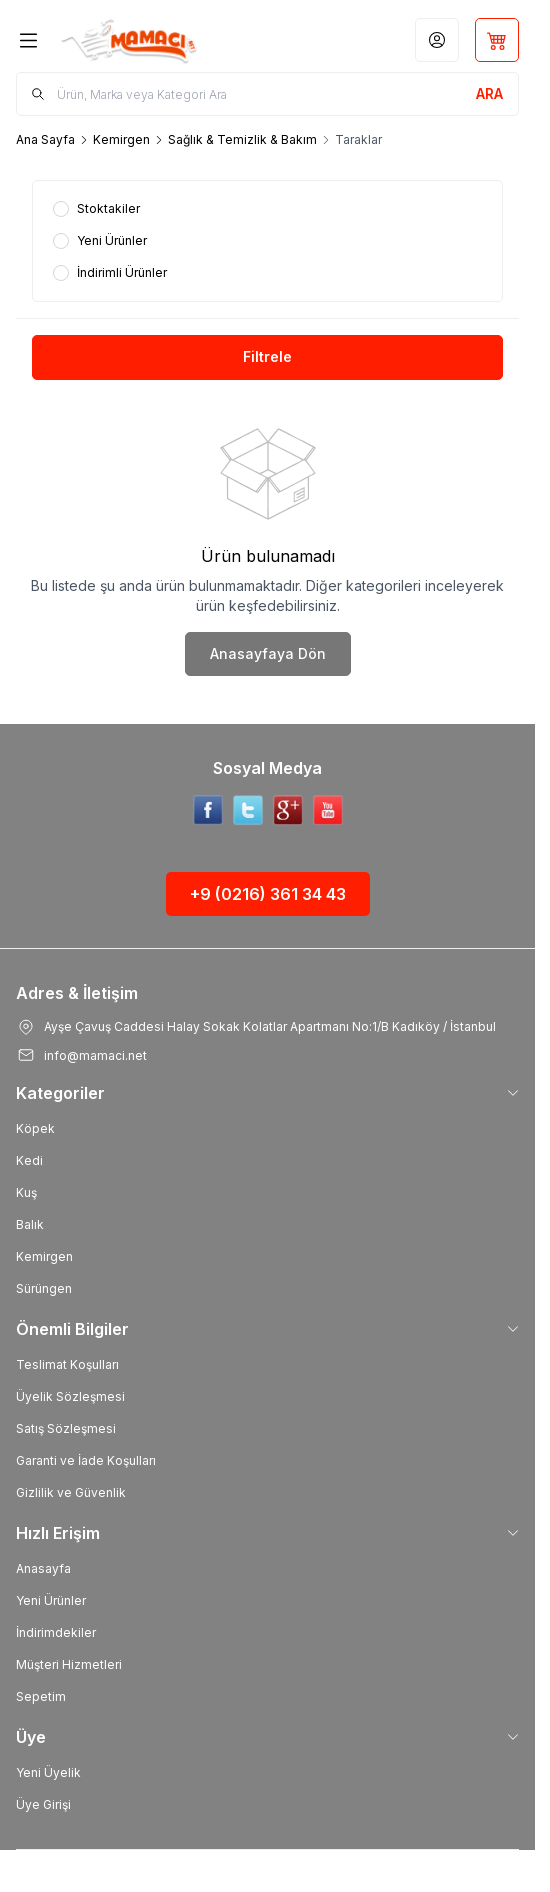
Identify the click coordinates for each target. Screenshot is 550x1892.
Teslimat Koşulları (67, 1364)
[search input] (267, 94)
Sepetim (41, 1696)
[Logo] (145, 40)
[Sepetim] (497, 40)
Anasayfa (43, 1568)
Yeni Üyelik (48, 1772)
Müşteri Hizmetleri (69, 1664)
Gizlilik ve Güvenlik (71, 1492)
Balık (30, 1224)
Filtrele (267, 356)
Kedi (29, 1160)
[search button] (489, 94)
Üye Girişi (43, 1804)
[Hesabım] (437, 40)
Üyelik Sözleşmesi (70, 1396)
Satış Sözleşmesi (66, 1428)
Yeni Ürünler (51, 1600)
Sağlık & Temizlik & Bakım (242, 139)
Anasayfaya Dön (268, 653)
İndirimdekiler (56, 1632)
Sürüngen (44, 1288)
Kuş (26, 1192)
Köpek (35, 1128)
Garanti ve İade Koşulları (86, 1460)
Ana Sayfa (45, 139)
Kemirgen (121, 139)
